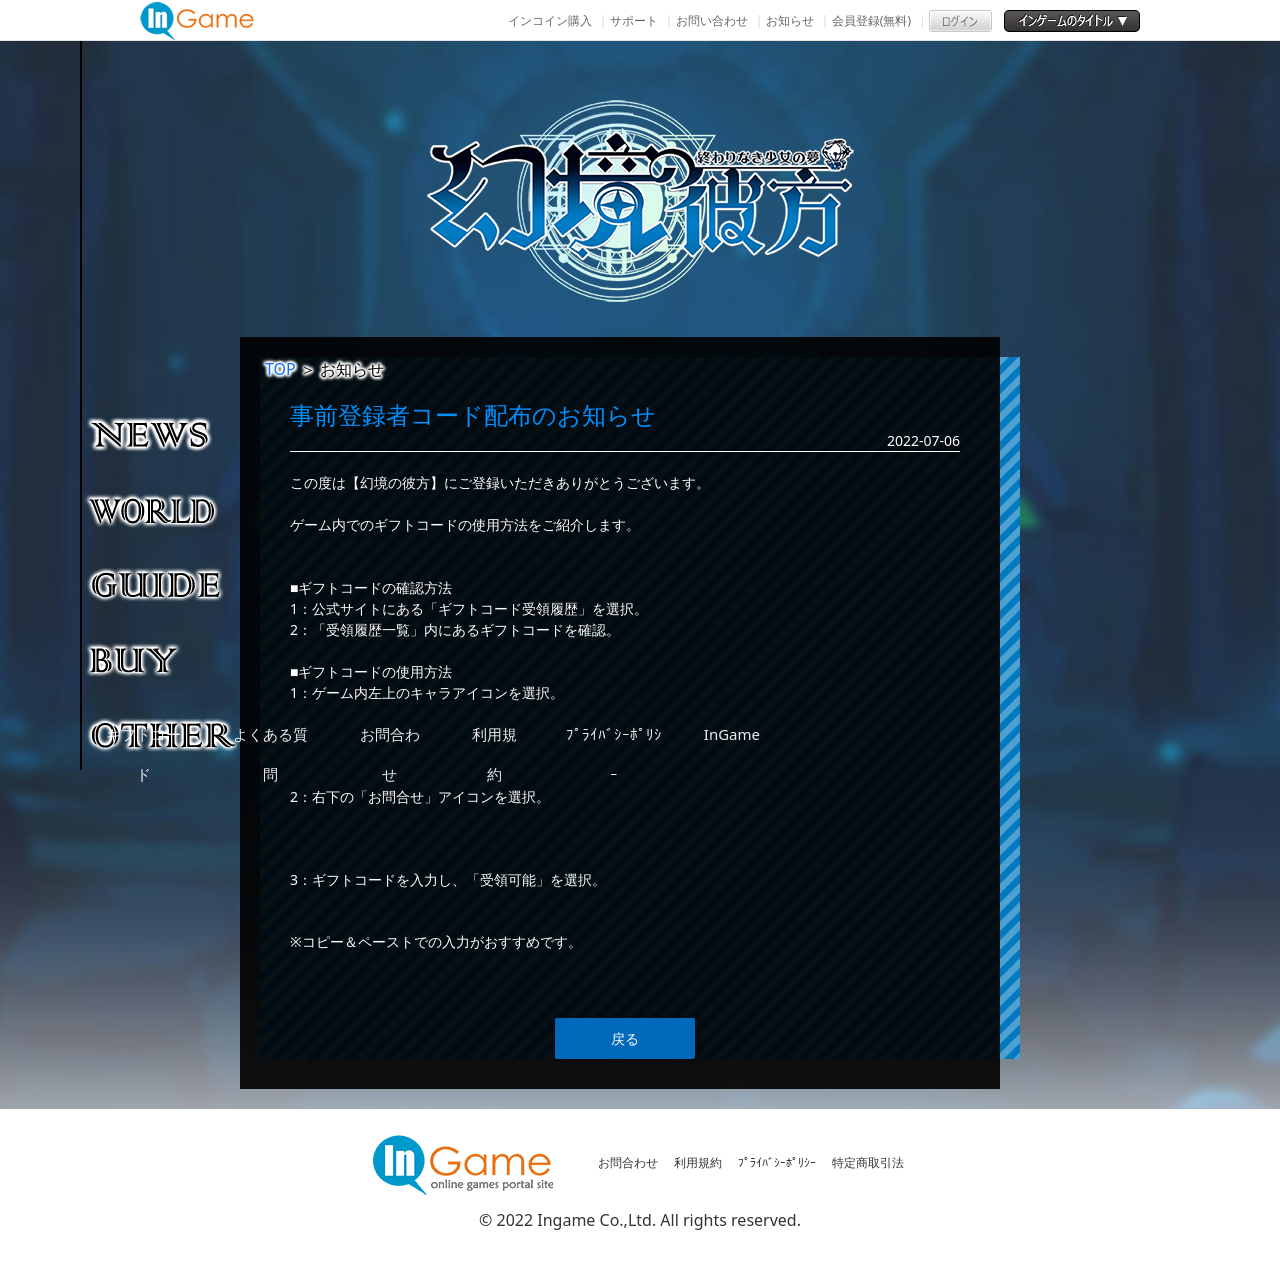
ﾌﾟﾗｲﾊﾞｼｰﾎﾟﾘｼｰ (777, 1162)
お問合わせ (628, 1162)
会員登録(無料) (871, 20)
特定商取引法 (868, 1162)
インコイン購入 (550, 20)
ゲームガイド (164, 584)
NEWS (164, 434)
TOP (280, 369)
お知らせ (790, 20)
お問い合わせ (712, 20)
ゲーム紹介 (164, 509)
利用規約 (698, 1162)
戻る (625, 1038)
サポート (634, 20)
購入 (164, 659)
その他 (164, 734)
